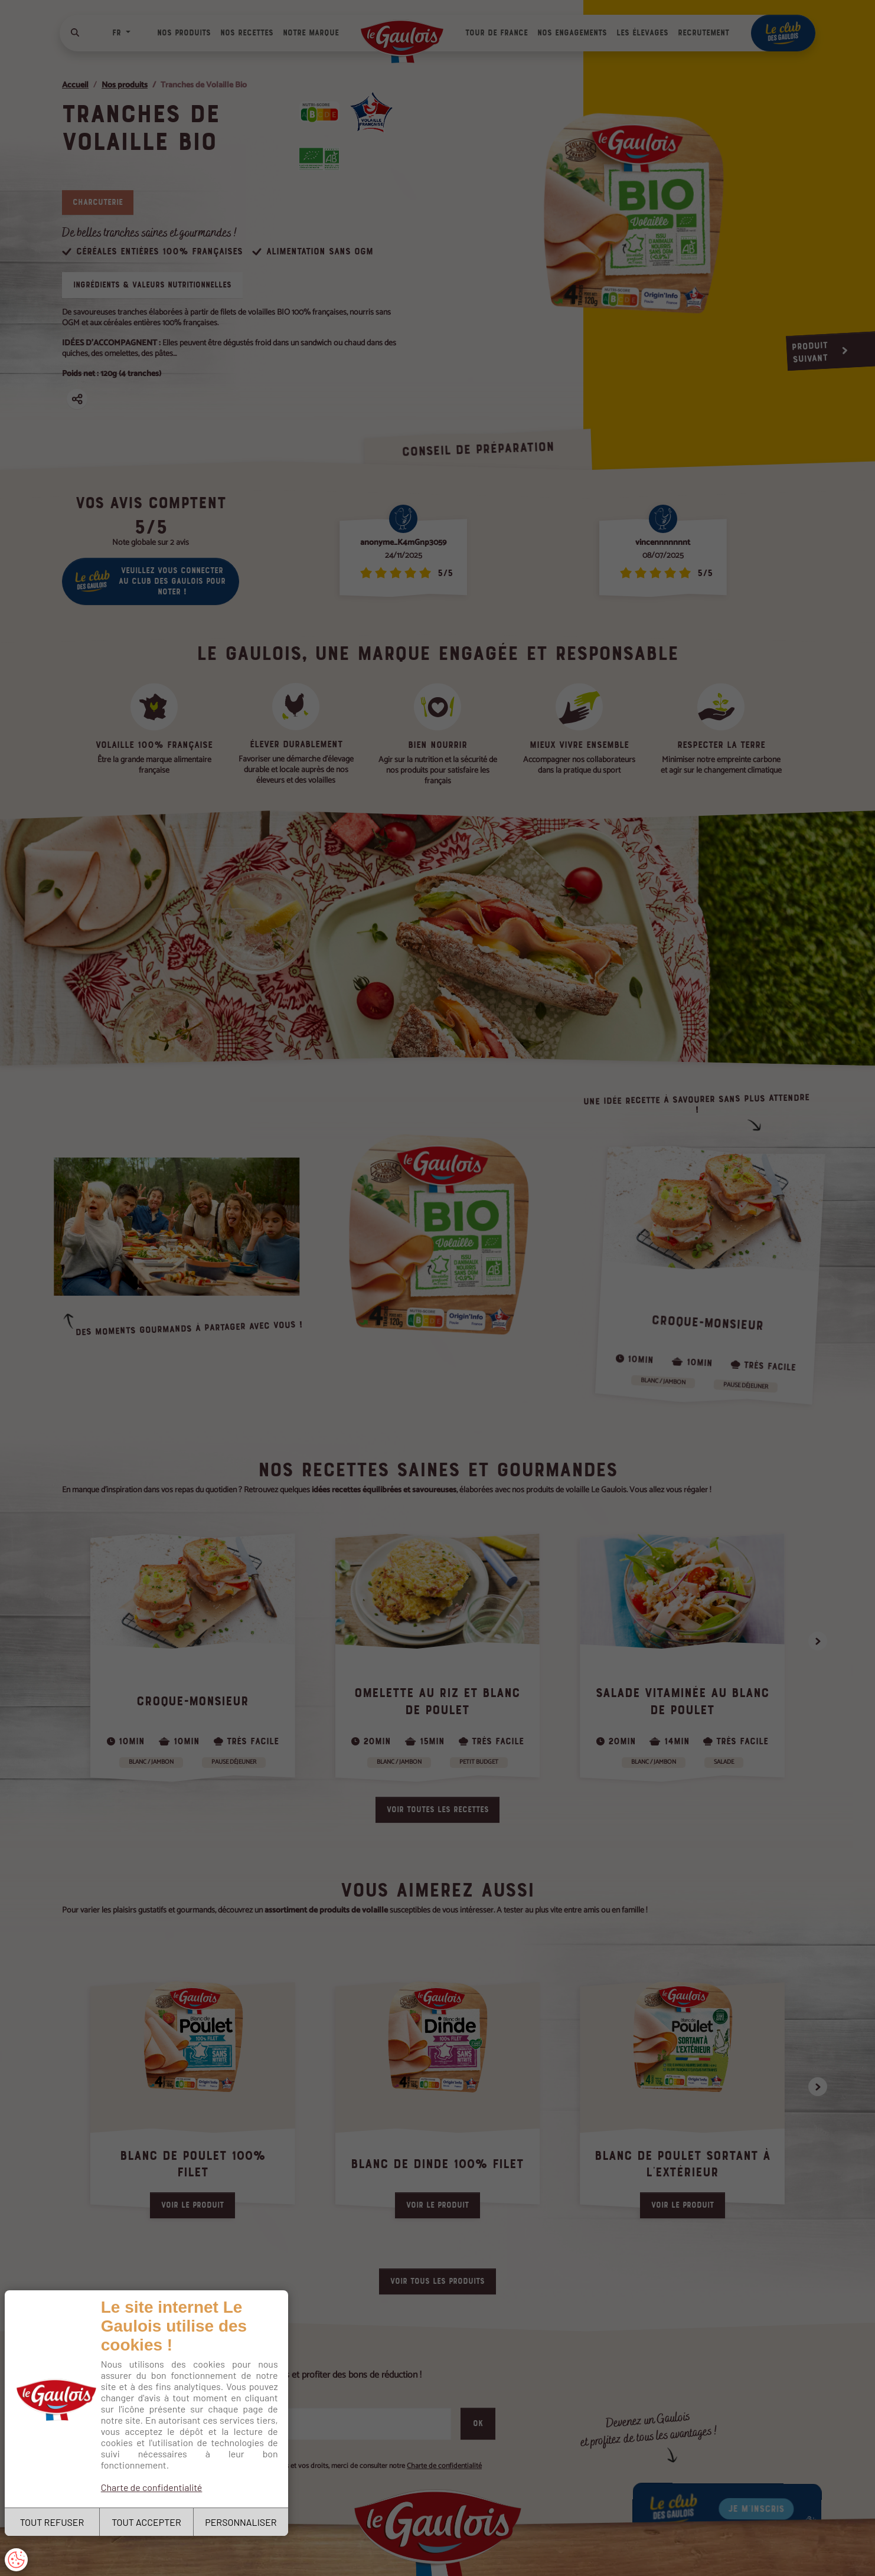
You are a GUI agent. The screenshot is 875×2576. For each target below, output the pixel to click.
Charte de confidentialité (152, 2487)
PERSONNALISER (240, 2522)
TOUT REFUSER (52, 2522)
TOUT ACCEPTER (146, 2522)
